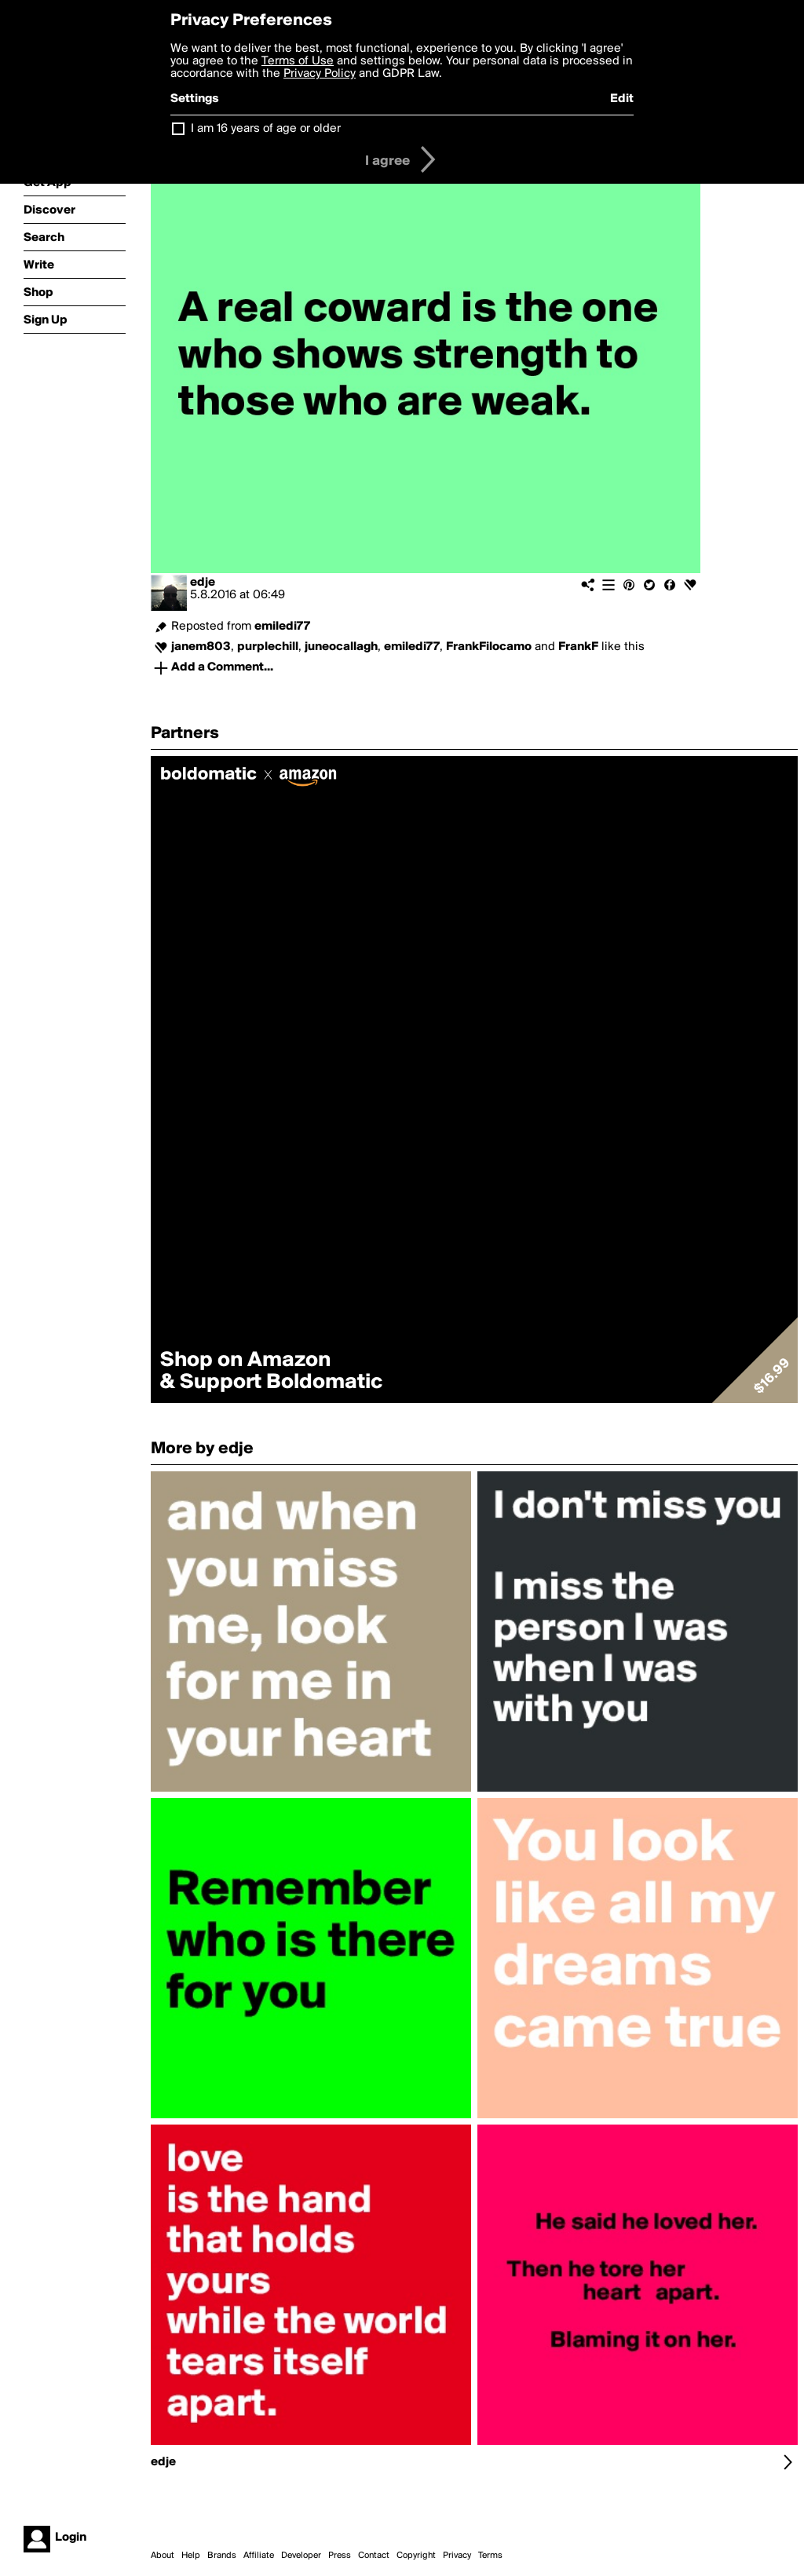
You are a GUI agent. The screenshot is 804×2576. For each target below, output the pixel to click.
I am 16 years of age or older (266, 128)
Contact (373, 2555)
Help (190, 2555)
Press (339, 2555)
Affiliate (258, 2555)
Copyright (416, 2555)
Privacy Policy (319, 74)
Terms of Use (297, 61)
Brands (221, 2555)
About (162, 2555)
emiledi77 (282, 626)
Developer (301, 2555)
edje (202, 582)
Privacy (457, 2555)
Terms (490, 2555)
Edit (622, 99)
